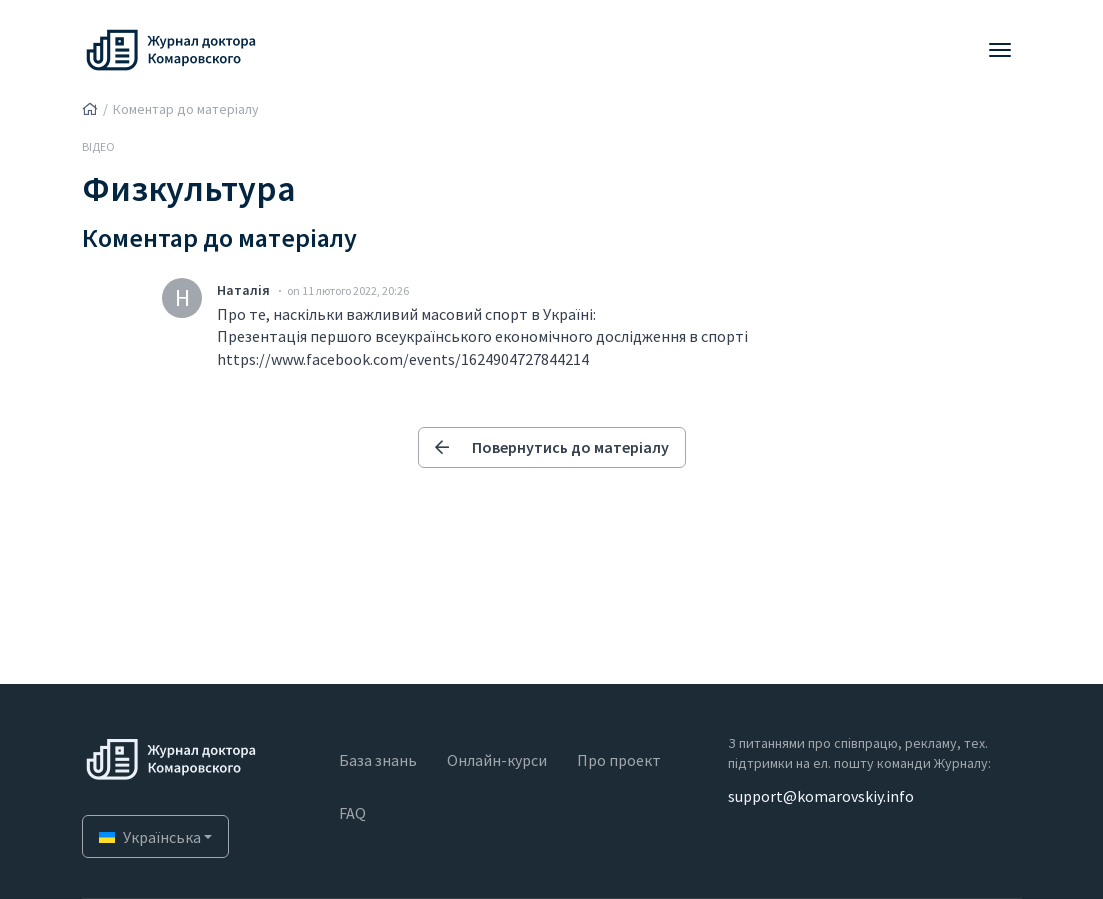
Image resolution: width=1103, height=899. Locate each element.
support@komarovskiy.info (821, 796)
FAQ (352, 813)
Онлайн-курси (497, 760)
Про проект (619, 760)
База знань (378, 760)
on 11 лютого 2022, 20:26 (348, 290)
